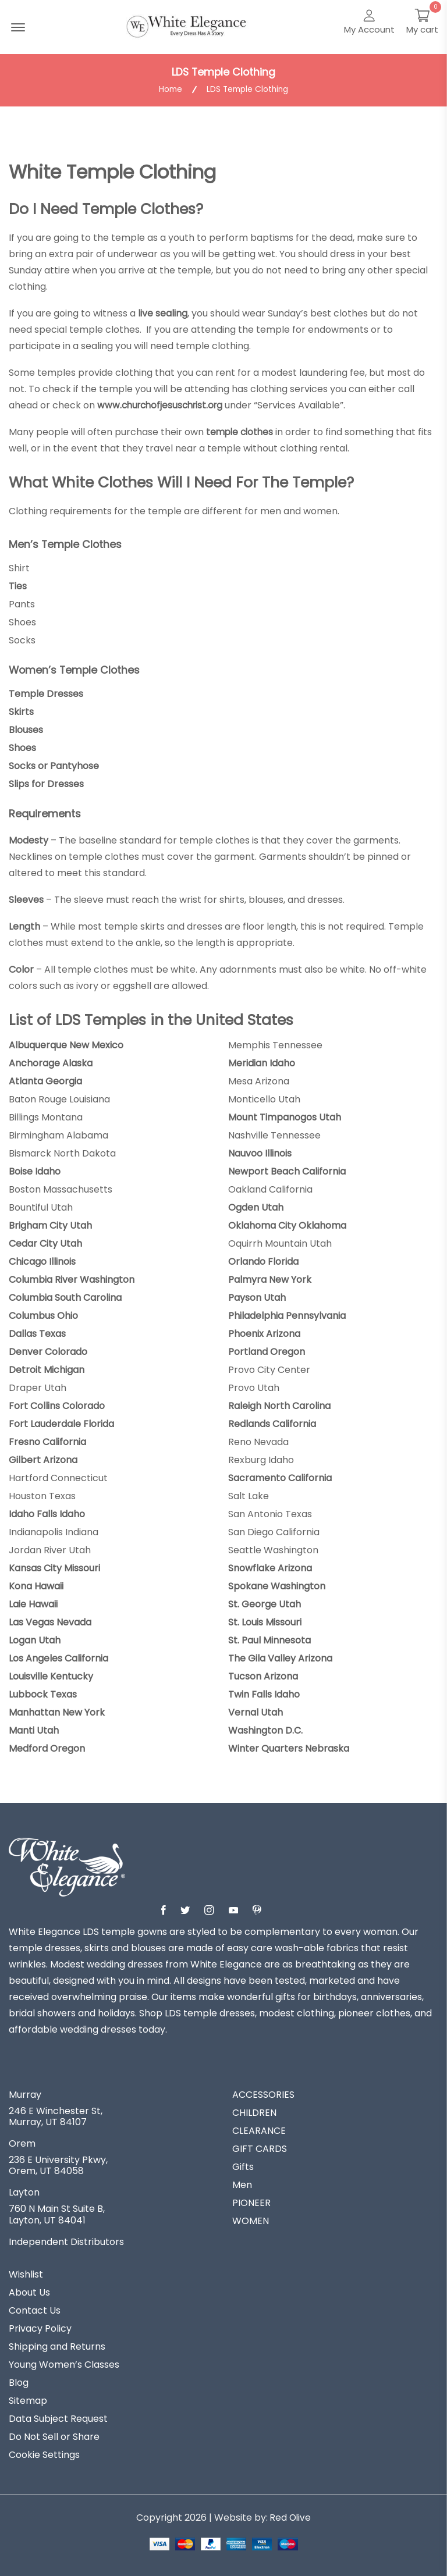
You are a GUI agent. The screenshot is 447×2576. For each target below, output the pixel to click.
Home (169, 89)
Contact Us (35, 2309)
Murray (25, 2093)
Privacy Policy (40, 2327)
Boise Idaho (35, 1170)
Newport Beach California (287, 1170)
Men (242, 2184)
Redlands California (272, 1423)
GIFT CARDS (259, 2147)
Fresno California (47, 1441)
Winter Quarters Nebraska (288, 1747)
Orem (22, 2143)
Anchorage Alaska (51, 1062)
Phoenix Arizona (264, 1332)
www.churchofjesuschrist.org (163, 405)
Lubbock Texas (43, 1693)
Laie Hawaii (33, 1603)
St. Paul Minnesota (269, 1639)
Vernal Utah (255, 1711)
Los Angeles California (58, 1657)
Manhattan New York (57, 1711)
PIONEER (251, 2202)
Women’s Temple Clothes (76, 669)
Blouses (26, 729)
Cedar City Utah (45, 1242)
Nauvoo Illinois (260, 1152)
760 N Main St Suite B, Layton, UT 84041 (57, 2214)
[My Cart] (422, 23)
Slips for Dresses (46, 783)
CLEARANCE (259, 2129)
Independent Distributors (66, 2241)
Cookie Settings (44, 2453)
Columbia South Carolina (65, 1296)
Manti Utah (34, 1729)
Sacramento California (280, 1477)
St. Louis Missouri (264, 1621)
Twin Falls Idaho (264, 1693)
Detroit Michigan (46, 1369)
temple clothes (241, 432)
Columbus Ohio (43, 1314)
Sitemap (28, 2399)
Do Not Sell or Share (54, 2435)
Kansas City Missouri (54, 1567)
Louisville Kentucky (51, 1675)
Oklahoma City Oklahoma (287, 1224)
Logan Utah (35, 1639)
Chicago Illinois (42, 1260)
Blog (19, 2381)
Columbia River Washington (71, 1278)
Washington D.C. (265, 1729)
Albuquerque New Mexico (66, 1044)
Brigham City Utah (50, 1224)
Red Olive (290, 2516)
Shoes (22, 747)
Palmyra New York (269, 1278)
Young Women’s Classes (64, 2363)
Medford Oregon (47, 1747)
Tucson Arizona (263, 1675)
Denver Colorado (48, 1350)
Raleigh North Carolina (279, 1405)
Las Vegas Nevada (50, 1621)
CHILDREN (254, 2111)
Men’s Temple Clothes (66, 544)
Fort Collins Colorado (57, 1405)
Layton (24, 2192)
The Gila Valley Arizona (280, 1657)
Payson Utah (257, 1296)
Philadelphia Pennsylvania (287, 1314)
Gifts (243, 2166)
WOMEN (250, 2220)
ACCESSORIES (263, 2093)
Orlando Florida (263, 1260)
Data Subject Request (58, 2417)
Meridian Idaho (261, 1062)
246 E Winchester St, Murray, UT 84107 (55, 2115)
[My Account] (369, 23)
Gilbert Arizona (43, 1459)
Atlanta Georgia (45, 1080)
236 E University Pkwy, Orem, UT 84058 (58, 2165)
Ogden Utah (255, 1206)
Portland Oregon (266, 1350)
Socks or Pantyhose (54, 765)
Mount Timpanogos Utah (284, 1116)
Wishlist (26, 2273)
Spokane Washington (276, 1585)
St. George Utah (264, 1603)
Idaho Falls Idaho (47, 1513)
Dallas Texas (37, 1332)
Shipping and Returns (57, 2345)
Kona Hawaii (36, 1585)
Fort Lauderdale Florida (61, 1423)
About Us (29, 2291)
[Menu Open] (18, 27)
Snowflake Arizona (270, 1567)
